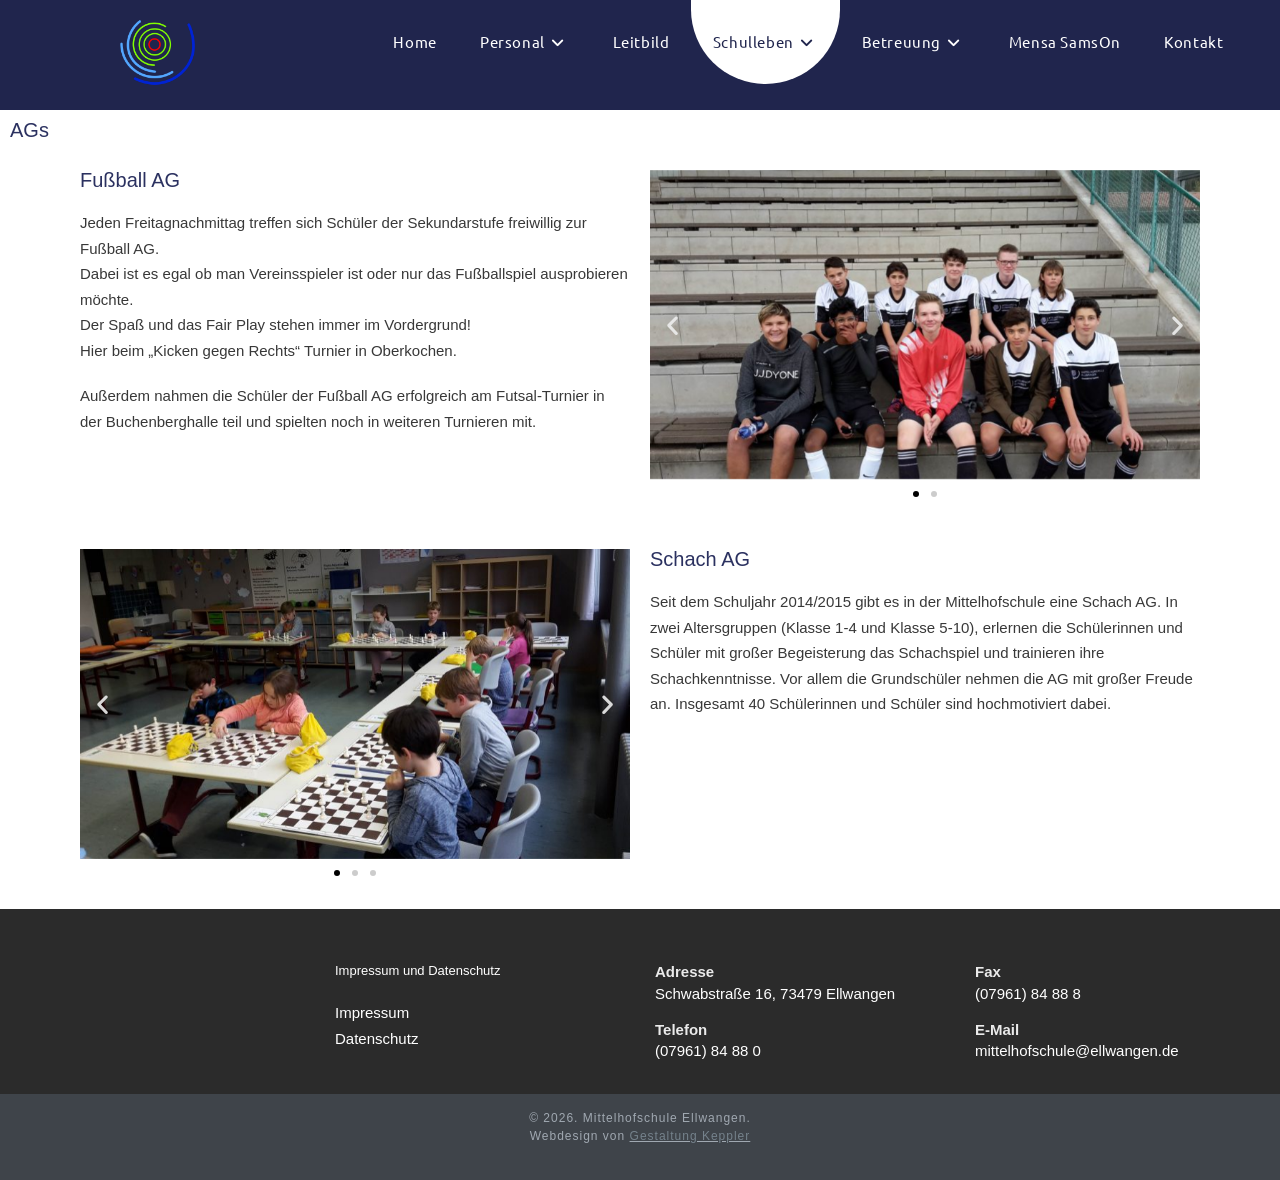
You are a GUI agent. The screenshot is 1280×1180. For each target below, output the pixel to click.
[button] (672, 324)
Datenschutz (376, 1037)
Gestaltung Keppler (690, 1136)
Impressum (372, 1012)
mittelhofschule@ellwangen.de (1077, 1050)
